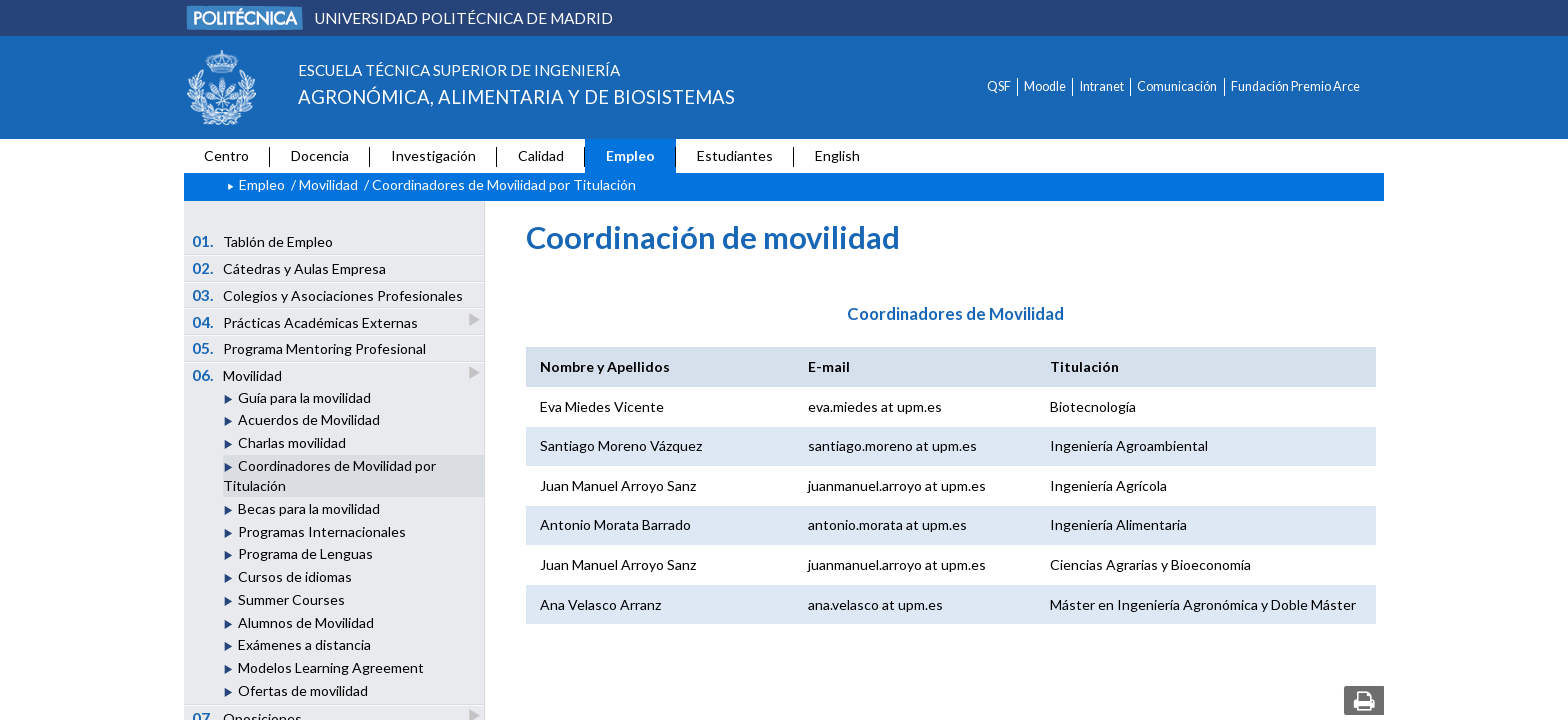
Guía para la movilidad (304, 397)
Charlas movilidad (292, 442)
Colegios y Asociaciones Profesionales (328, 295)
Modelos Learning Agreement (331, 667)
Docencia (320, 155)
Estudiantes (735, 155)
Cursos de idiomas (295, 576)
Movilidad (328, 184)
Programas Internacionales (322, 531)
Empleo (630, 155)
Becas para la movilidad (309, 508)
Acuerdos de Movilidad (309, 419)
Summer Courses (291, 599)
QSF (999, 86)
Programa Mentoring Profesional (309, 348)
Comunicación (1177, 86)
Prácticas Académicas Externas (306, 321)
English (837, 155)
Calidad (541, 155)
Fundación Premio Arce (1295, 86)
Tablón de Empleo (263, 241)
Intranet (1102, 86)
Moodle (1045, 86)
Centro (226, 155)
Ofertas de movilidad (303, 690)
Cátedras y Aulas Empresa (289, 268)
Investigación (433, 155)
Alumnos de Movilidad (306, 622)
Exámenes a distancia (304, 644)
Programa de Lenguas (305, 553)
